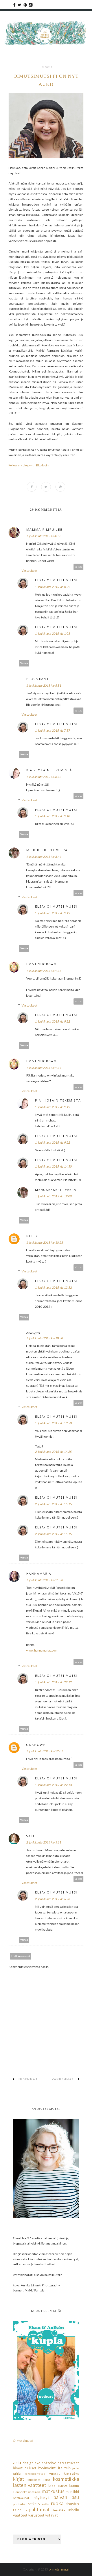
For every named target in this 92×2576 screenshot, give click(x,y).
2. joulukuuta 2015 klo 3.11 (43, 1842)
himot (18, 2468)
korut (46, 2479)
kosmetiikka (66, 2479)
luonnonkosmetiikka (26, 2492)
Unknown (36, 1745)
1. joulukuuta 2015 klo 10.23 (44, 1242)
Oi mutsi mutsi (23, 2440)
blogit (47, 67)
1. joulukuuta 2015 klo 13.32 (53, 1287)
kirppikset (33, 2479)
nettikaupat (21, 2498)
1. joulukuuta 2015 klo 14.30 (53, 1166)
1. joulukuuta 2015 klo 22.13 (53, 1785)
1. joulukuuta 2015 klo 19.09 (53, 1196)
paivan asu (66, 2497)
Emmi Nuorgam (41, 964)
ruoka (57, 2503)
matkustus (53, 2491)
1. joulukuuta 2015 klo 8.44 (43, 856)
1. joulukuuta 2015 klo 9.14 (43, 1067)
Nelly (32, 1236)
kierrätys (71, 2473)
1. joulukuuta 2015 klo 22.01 (44, 1751)
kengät (54, 2473)
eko (37, 2463)
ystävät (51, 2515)
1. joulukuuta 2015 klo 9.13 (43, 971)
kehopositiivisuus (35, 2473)
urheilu (73, 2510)
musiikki (72, 2491)
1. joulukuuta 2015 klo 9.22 (52, 1021)
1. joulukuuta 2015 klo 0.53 (43, 536)
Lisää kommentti (20, 1956)
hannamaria (38, 1573)
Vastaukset (29, 570)
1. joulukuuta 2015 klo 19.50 (53, 1423)
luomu (74, 2485)
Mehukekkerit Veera (47, 850)
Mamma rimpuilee (44, 529)
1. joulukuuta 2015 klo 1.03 (52, 634)
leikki (52, 2485)
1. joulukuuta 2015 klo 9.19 (52, 913)
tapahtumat (37, 2509)
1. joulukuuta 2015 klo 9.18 (52, 816)
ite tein (64, 2468)
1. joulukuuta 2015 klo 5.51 (43, 685)
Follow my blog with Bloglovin (29, 465)
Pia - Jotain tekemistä (49, 770)
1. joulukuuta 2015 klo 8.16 (43, 777)
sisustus (72, 2503)
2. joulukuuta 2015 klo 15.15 (53, 1504)
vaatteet (20, 2515)
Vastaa (78, 566)
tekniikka (59, 2510)
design (27, 2463)
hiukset (30, 2468)
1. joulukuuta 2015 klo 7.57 (52, 731)
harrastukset (68, 2463)
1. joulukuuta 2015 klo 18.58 (44, 1338)
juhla (17, 2473)
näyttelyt (41, 2497)
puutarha (19, 2504)
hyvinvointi (47, 2468)
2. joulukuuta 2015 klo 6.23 (52, 1899)
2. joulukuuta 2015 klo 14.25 (53, 1451)
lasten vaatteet (29, 2485)
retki (45, 2504)
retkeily (34, 2503)
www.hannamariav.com (41, 1650)
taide (17, 2510)
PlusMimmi (37, 679)
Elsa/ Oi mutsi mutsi (56, 580)
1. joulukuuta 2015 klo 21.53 (44, 1580)
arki (17, 2462)
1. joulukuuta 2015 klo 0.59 (52, 587)
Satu (31, 1836)
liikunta (63, 2486)
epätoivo (49, 2463)
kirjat (18, 2479)
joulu (75, 2468)
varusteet (36, 2515)
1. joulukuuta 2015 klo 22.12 (53, 1682)
